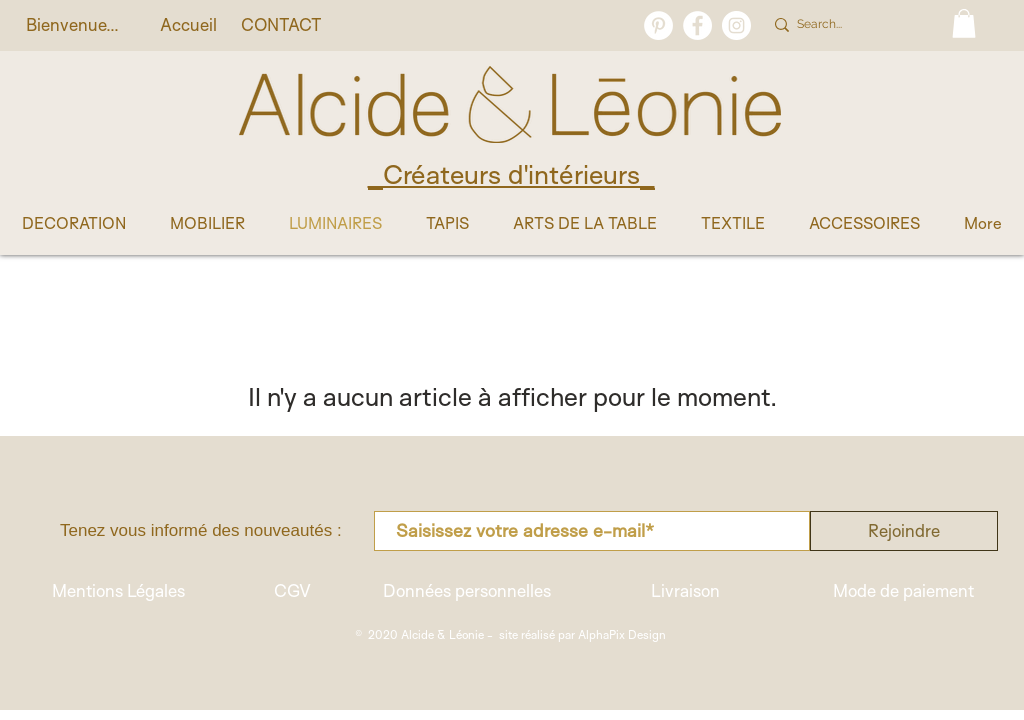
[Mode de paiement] (903, 591)
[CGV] (292, 591)
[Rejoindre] (904, 531)
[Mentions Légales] (118, 591)
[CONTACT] (281, 25)
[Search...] (853, 25)
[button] (964, 23)
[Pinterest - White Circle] (658, 25)
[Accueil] (188, 25)
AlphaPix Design (622, 634)
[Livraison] (685, 591)
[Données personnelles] (467, 591)
